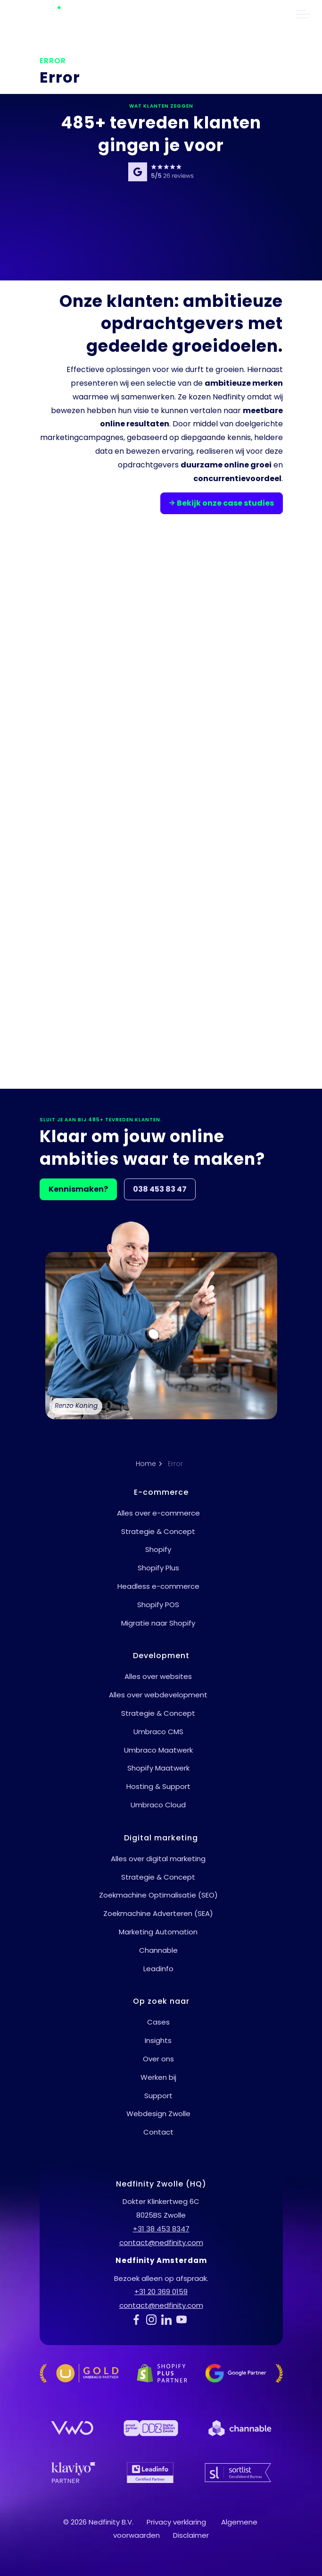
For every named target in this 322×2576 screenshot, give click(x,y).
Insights (158, 2040)
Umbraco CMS (158, 1732)
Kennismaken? (78, 1189)
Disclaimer (191, 2535)
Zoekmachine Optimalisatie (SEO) (158, 1895)
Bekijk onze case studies (221, 503)
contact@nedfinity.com (161, 2242)
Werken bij (158, 2077)
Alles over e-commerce (158, 1513)
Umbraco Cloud (158, 1805)
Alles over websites (158, 1676)
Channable (158, 1950)
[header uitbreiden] (303, 14)
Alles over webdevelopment (158, 1695)
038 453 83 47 (159, 1189)
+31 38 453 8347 (161, 2229)
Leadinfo (158, 1969)
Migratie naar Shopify (158, 1623)
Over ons (158, 2059)
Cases (158, 2022)
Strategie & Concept (158, 1531)
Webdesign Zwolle (158, 2113)
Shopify (158, 1549)
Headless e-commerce (158, 1586)
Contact (158, 2132)
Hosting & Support (158, 1786)
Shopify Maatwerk (158, 1768)
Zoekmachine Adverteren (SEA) (158, 1913)
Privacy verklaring (176, 2522)
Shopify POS (158, 1605)
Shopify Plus (158, 1568)
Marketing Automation (158, 1932)
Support (158, 2096)
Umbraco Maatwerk (158, 1750)
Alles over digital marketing (158, 1859)
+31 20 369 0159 (161, 2291)
